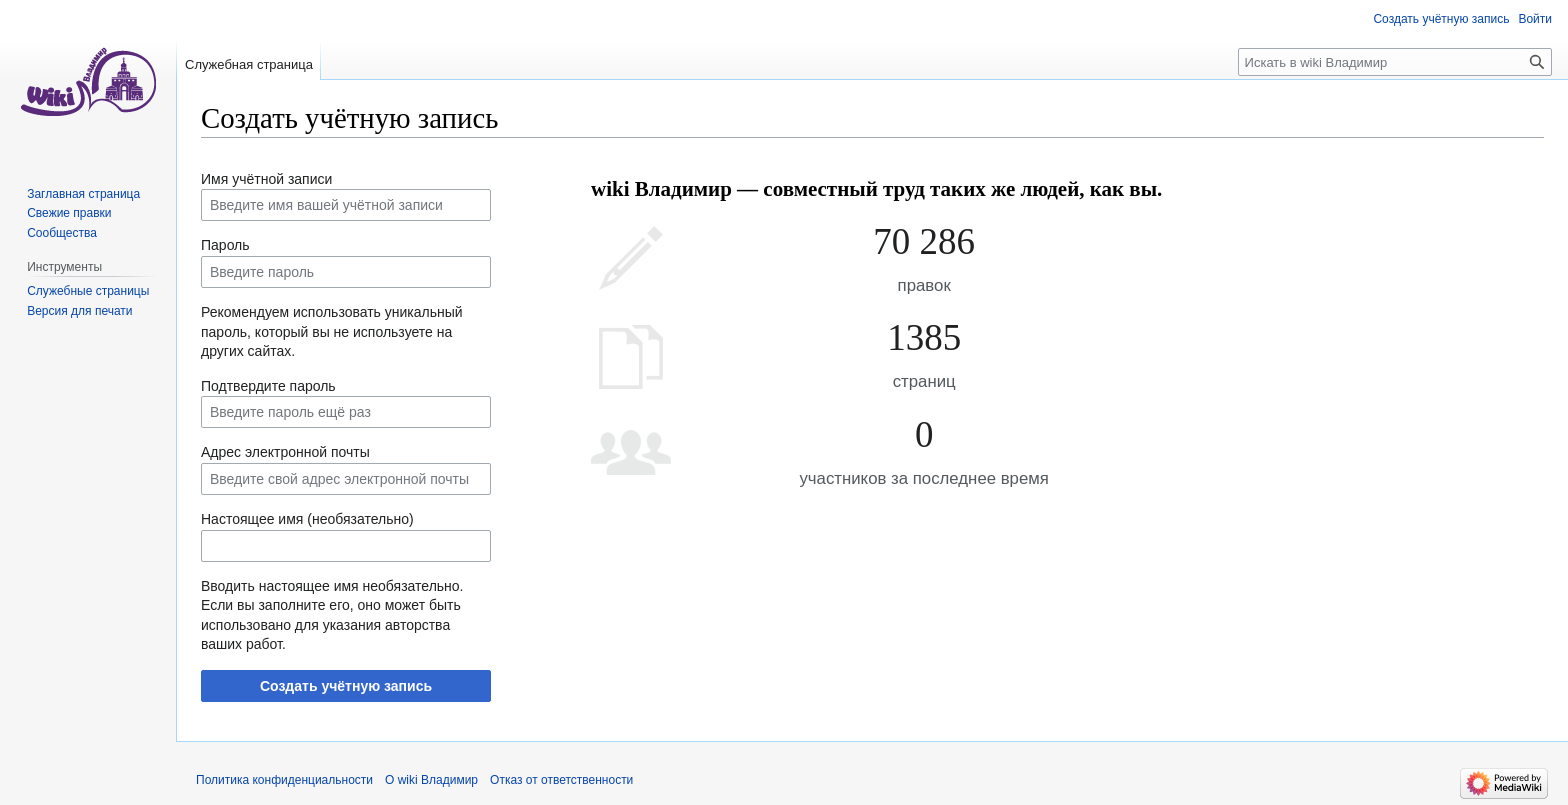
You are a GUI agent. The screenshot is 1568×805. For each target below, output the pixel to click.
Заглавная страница (83, 194)
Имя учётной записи (266, 179)
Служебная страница (249, 64)
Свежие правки (69, 213)
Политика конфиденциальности (284, 780)
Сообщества (62, 233)
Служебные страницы (88, 291)
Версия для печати (79, 311)
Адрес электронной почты (285, 452)
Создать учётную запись (346, 686)
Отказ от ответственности (561, 780)
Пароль (225, 245)
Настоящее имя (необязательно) (307, 519)
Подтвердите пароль (268, 386)
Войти (1535, 19)
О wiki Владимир (431, 780)
